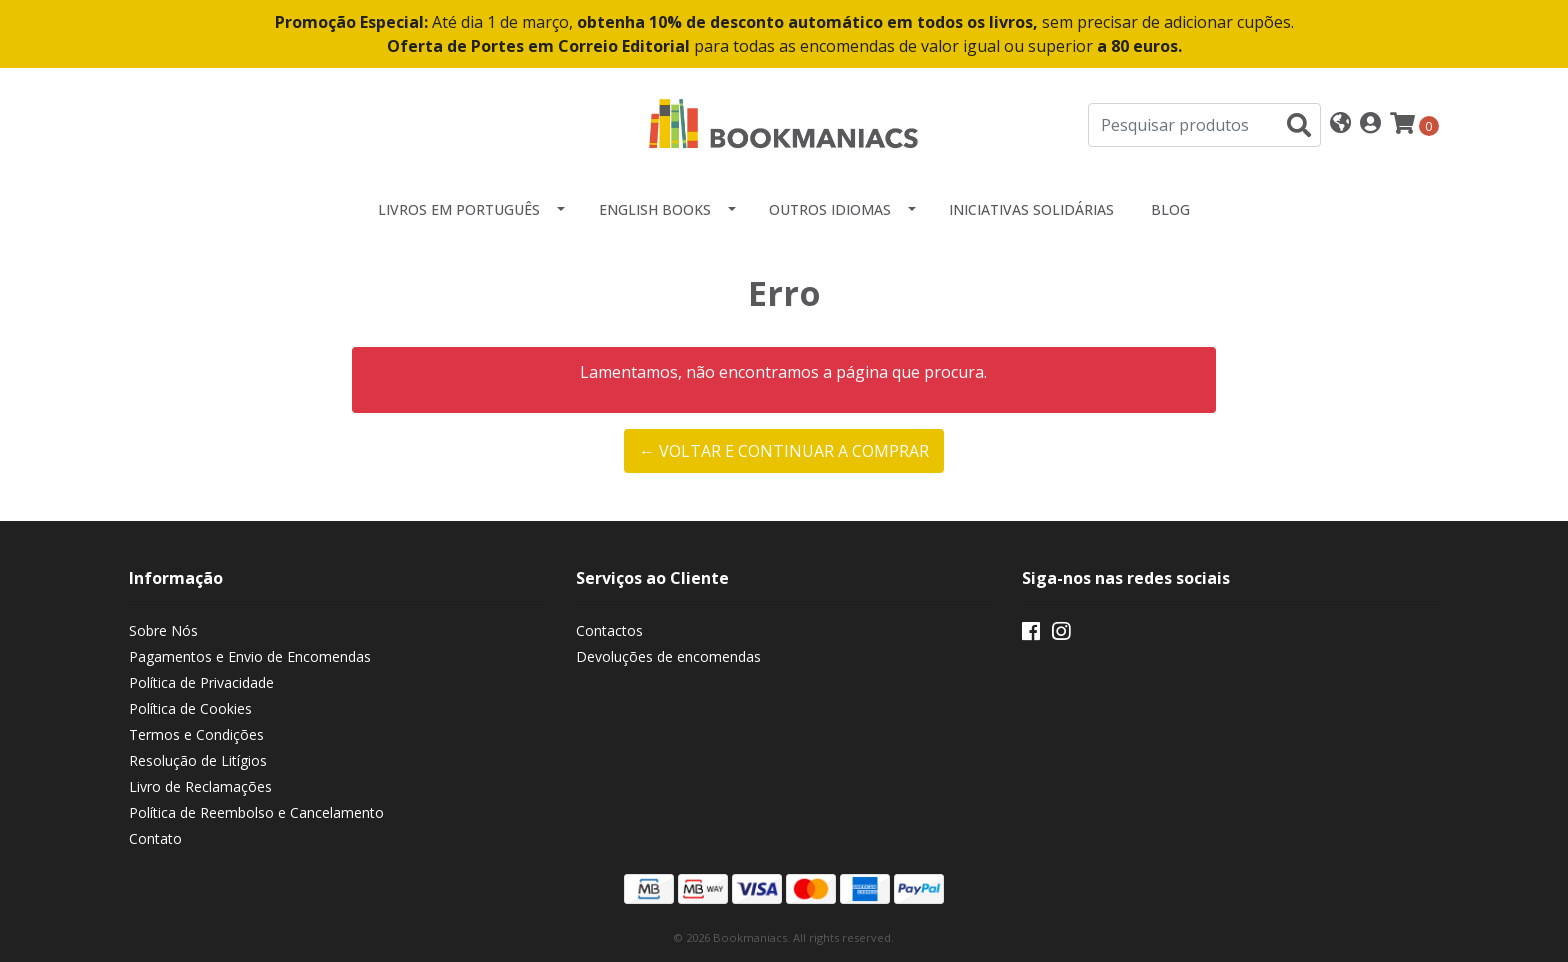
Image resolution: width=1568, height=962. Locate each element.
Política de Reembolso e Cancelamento (256, 812)
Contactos (609, 630)
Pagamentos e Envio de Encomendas (250, 656)
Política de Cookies (190, 708)
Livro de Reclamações (200, 786)
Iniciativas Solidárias (1031, 209)
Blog (1170, 209)
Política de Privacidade (201, 682)
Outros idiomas (830, 209)
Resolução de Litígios (198, 760)
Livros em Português (459, 209)
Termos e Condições (196, 734)
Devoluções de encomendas (668, 656)
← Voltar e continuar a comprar (784, 451)
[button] (1340, 124)
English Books (655, 209)
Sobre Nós (163, 630)
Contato (155, 838)
